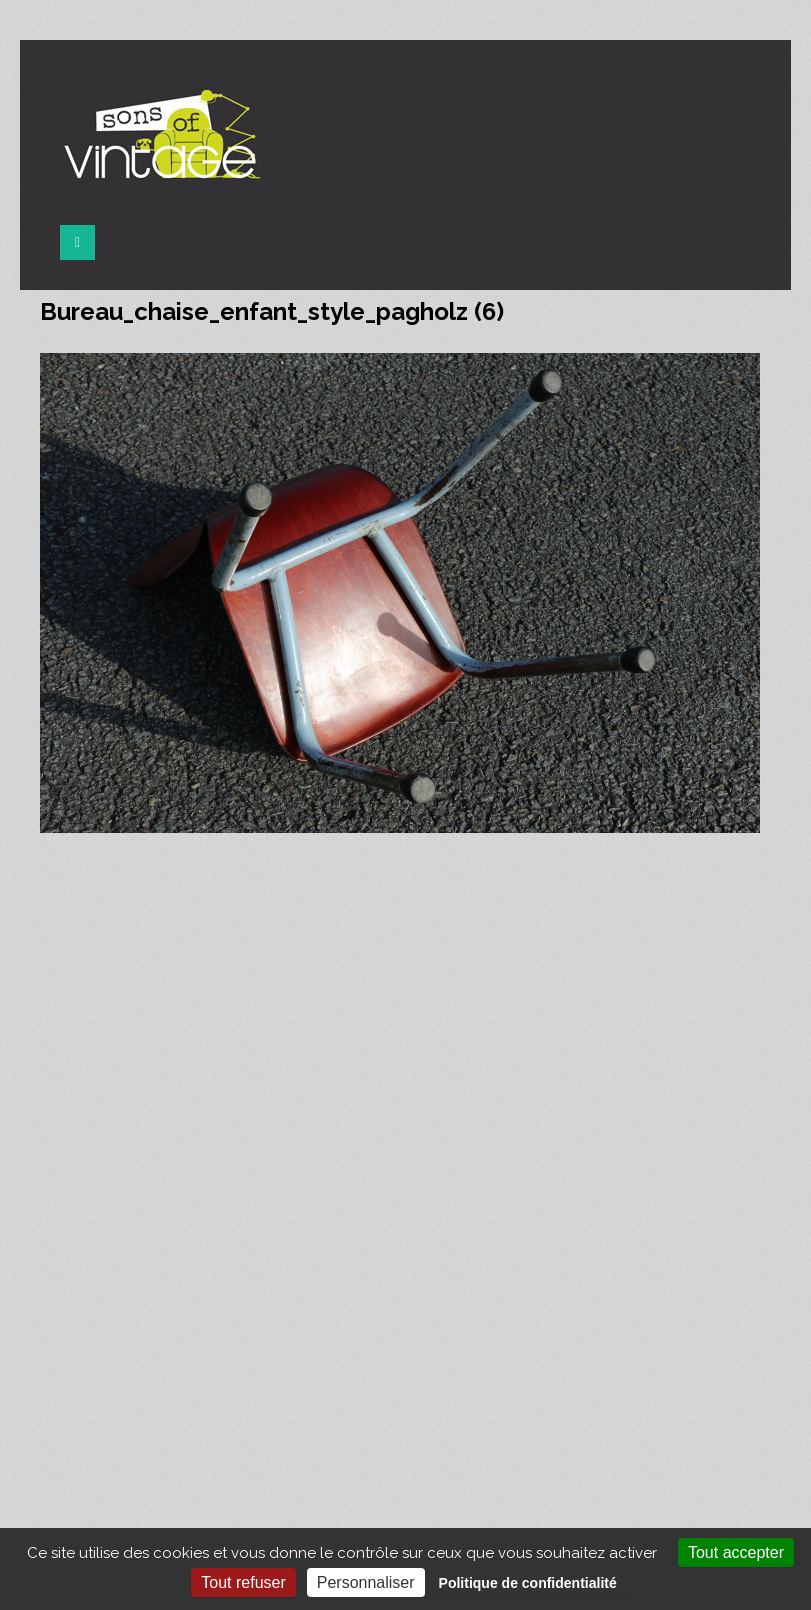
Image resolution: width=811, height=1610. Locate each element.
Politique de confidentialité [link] (528, 1583)
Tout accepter (736, 1552)
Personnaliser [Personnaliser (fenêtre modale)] (366, 1582)
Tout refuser (243, 1582)
